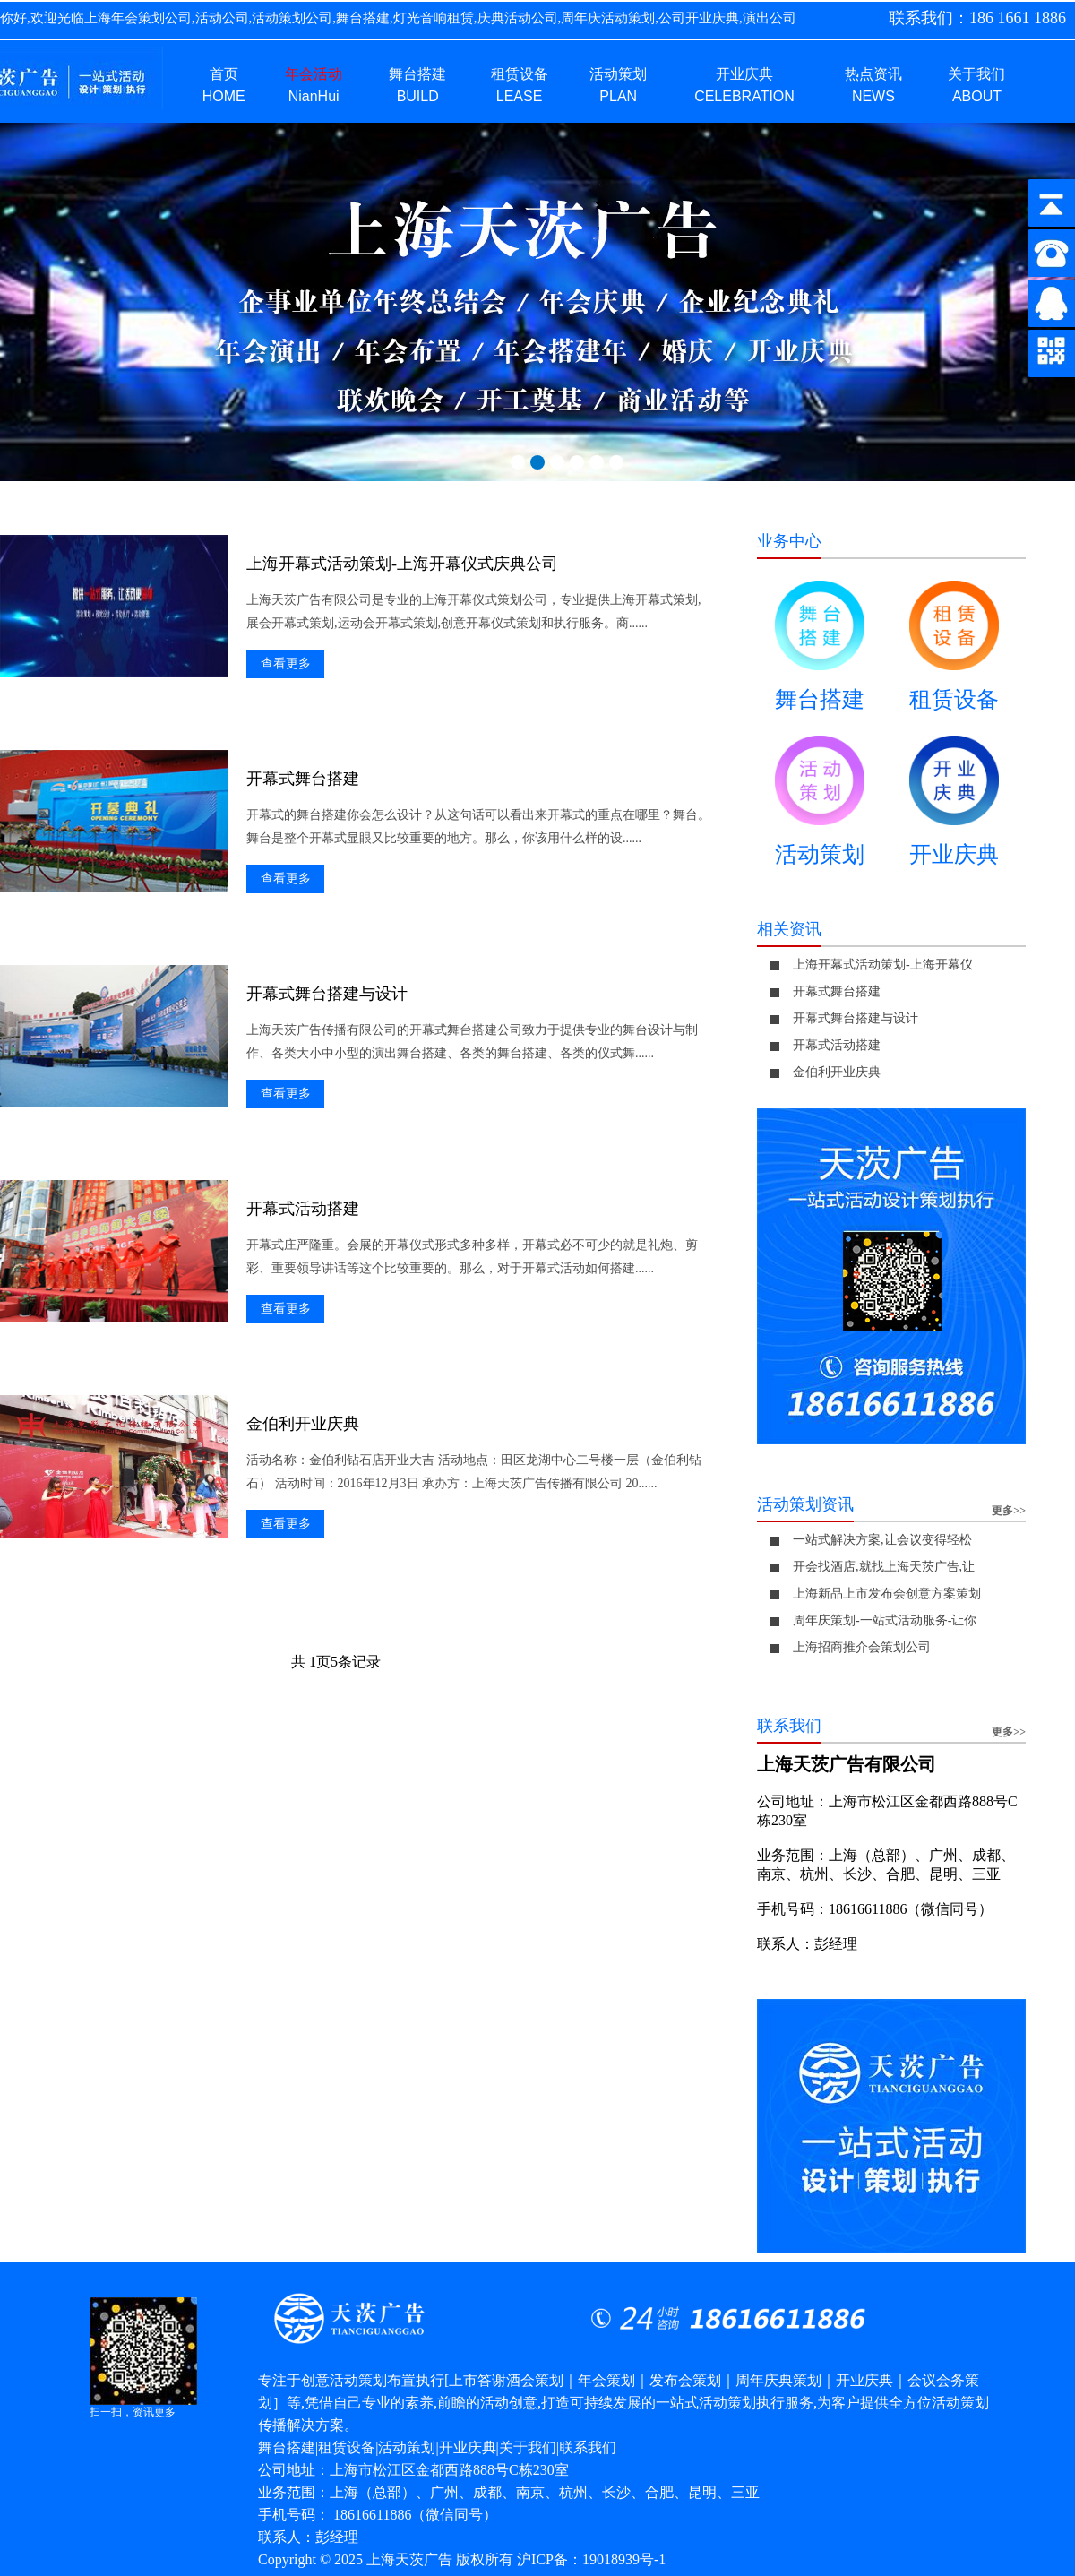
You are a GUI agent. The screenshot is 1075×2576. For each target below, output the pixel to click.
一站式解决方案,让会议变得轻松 (882, 1539)
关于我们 (527, 2447)
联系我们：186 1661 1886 (977, 18)
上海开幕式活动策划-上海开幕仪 (883, 964)
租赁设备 (954, 653)
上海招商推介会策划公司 (862, 1647)
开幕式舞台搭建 (302, 779)
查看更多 (286, 663)
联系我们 (587, 2447)
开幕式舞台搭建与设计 (327, 994)
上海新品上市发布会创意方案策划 (887, 1593)
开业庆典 (954, 808)
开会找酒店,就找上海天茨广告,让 (884, 1566)
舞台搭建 (819, 653)
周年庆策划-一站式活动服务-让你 (884, 1620)
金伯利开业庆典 (302, 1424)
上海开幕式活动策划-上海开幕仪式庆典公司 (402, 564)
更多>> (1009, 1510)
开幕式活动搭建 (302, 1209)
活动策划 (819, 808)
